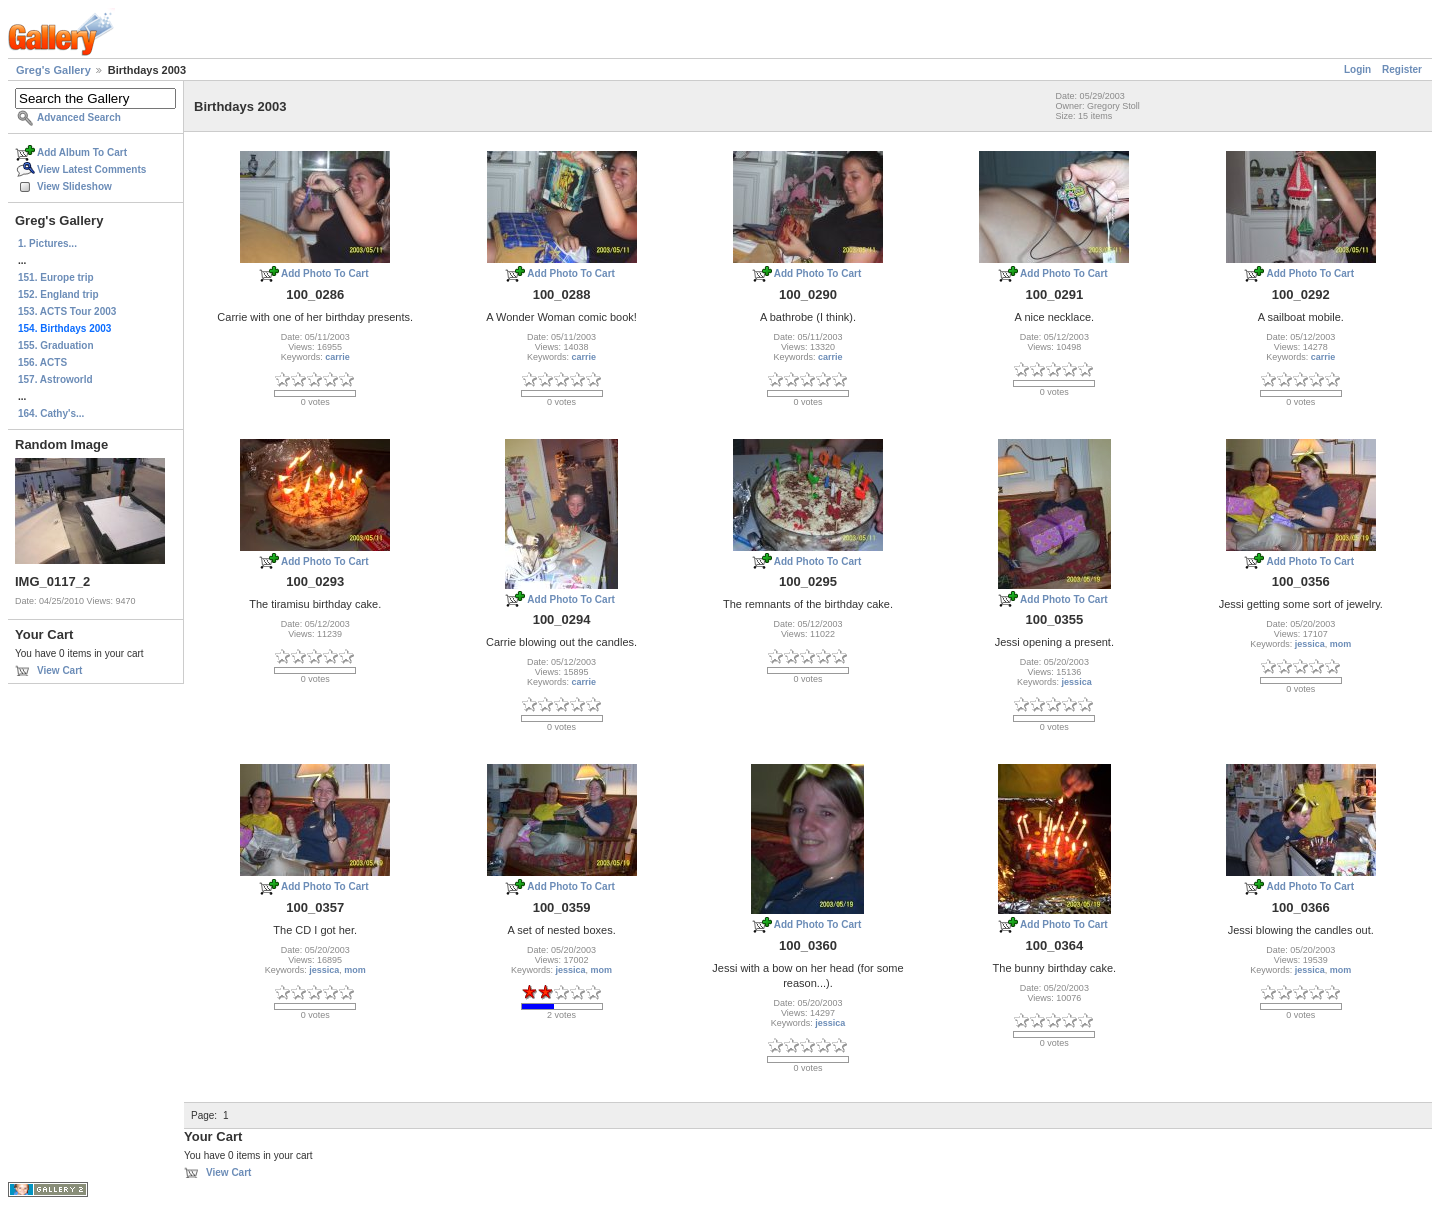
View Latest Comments (91, 169)
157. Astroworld (55, 379)
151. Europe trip (56, 277)
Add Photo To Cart (325, 273)
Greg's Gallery (53, 70)
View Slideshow (74, 186)
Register (1402, 69)
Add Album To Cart (82, 152)
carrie (337, 357)
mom (1341, 644)
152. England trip (58, 294)
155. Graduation (56, 345)
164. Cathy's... (51, 413)
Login (1357, 69)
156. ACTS (42, 362)
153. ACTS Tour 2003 (67, 311)
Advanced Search (79, 117)
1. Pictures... (47, 243)
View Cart (59, 670)
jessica (1077, 682)
